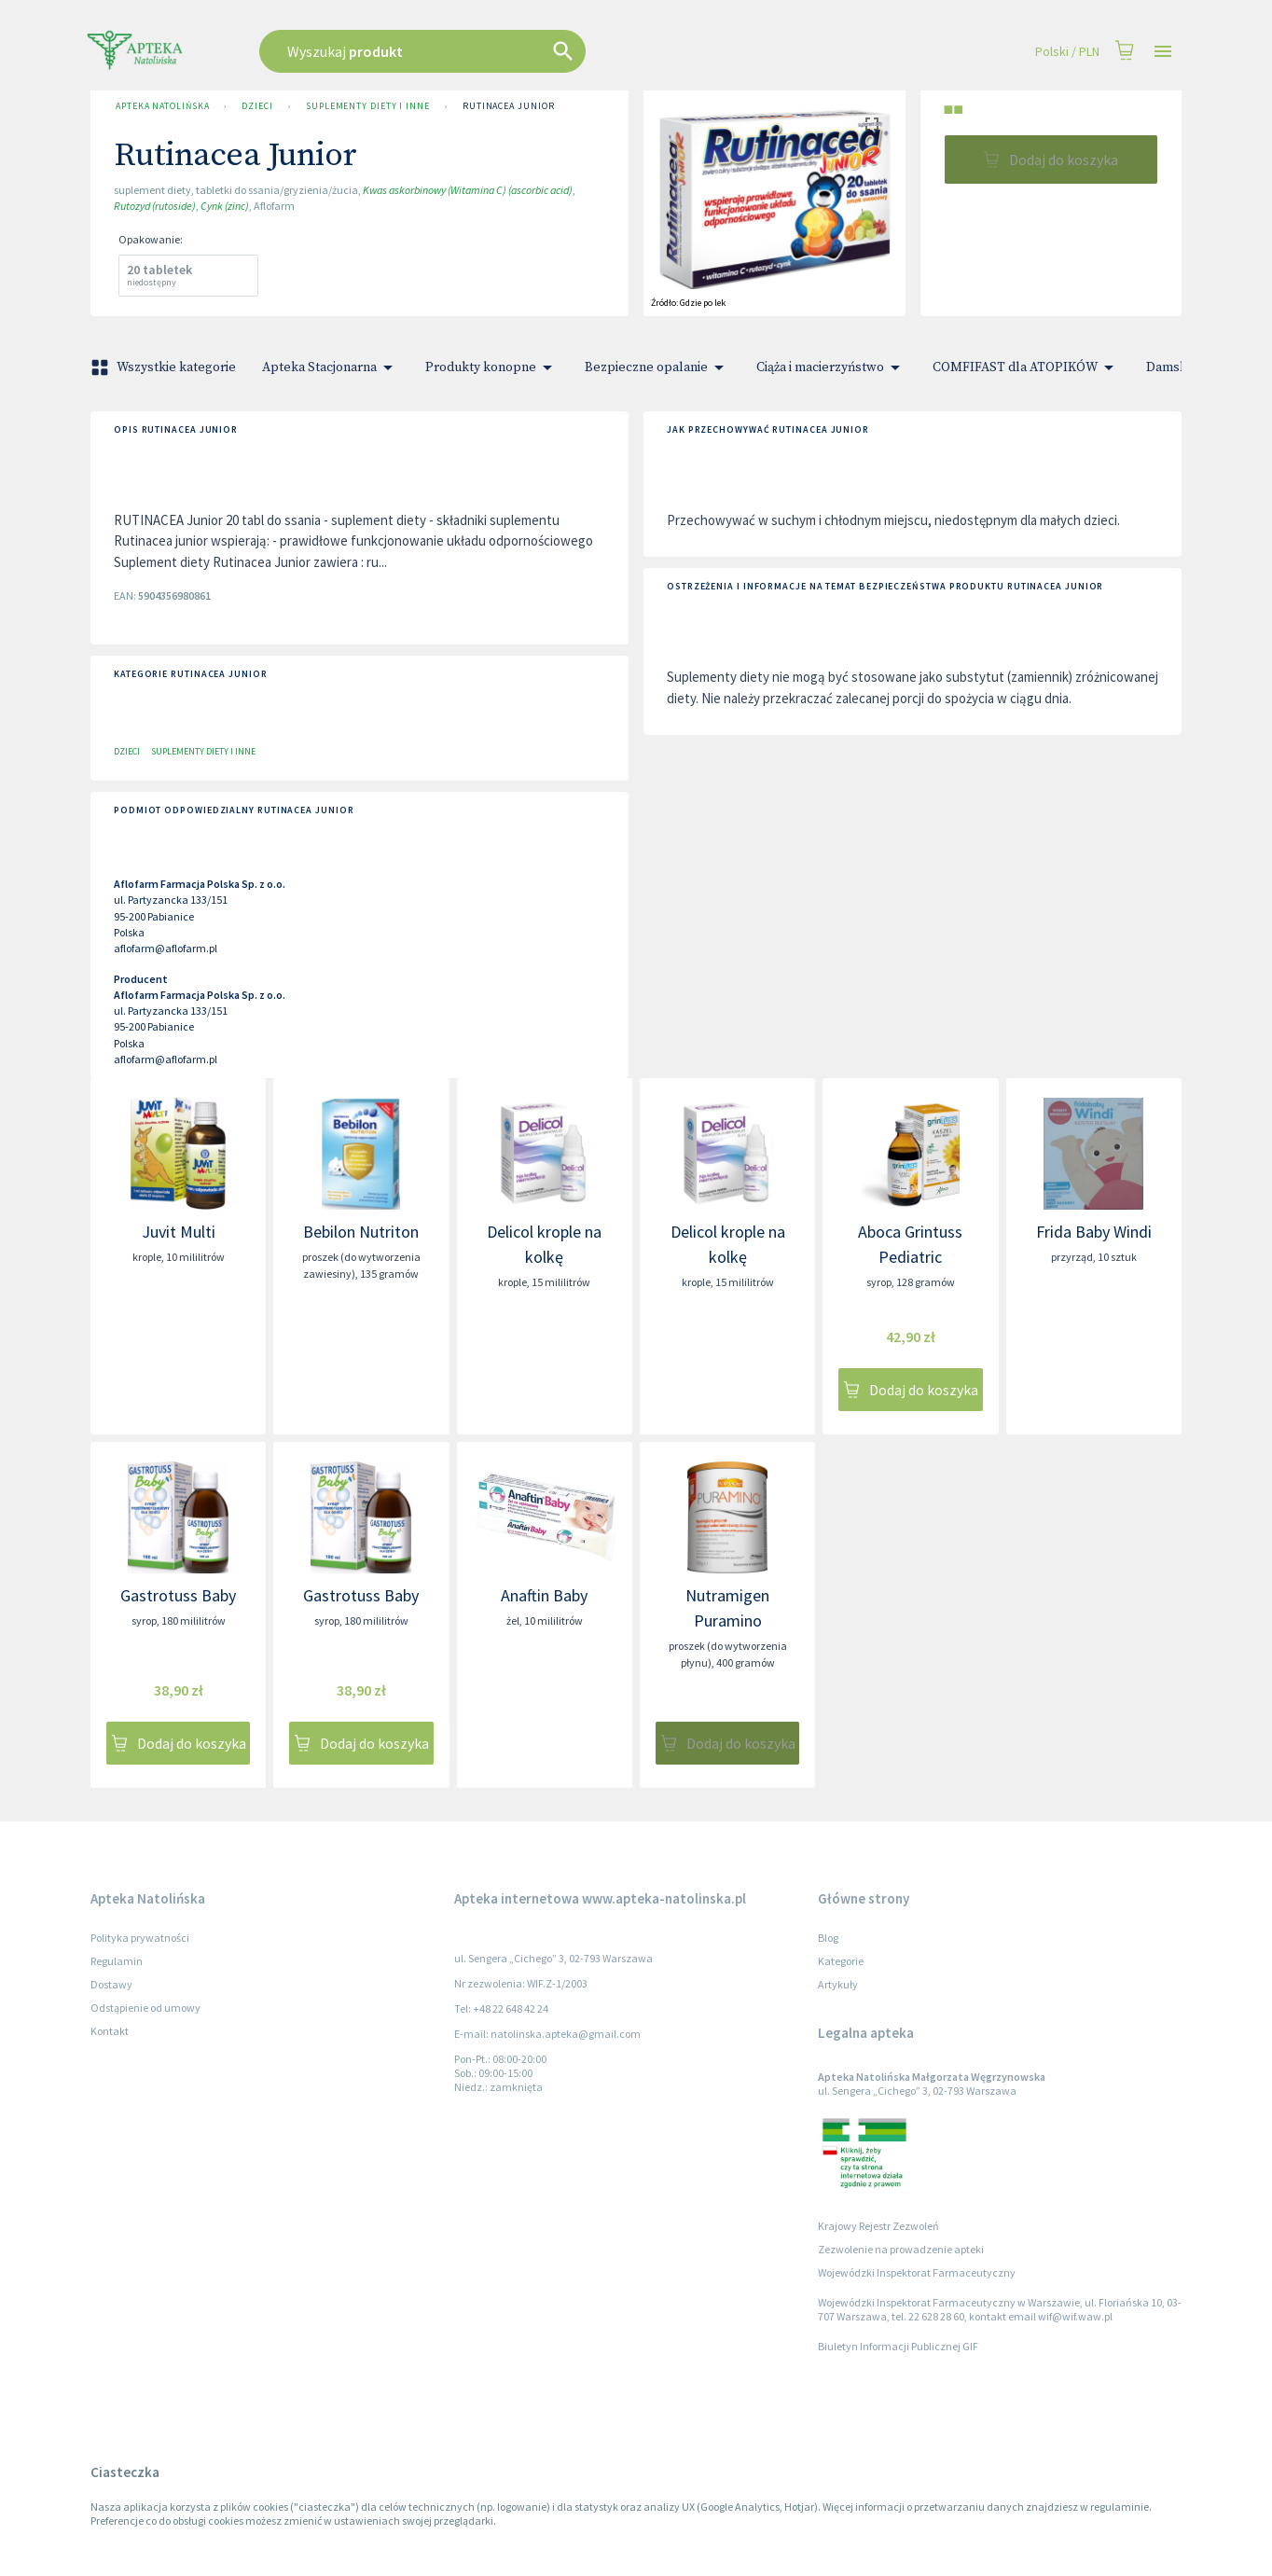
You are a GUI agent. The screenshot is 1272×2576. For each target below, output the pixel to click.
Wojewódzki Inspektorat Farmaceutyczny (917, 2272)
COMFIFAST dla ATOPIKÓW (1026, 367)
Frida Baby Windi (1094, 1231)
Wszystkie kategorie (165, 367)
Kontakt (109, 2031)
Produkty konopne (492, 367)
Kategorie (841, 1961)
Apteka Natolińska (162, 106)
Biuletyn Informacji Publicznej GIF (898, 2346)
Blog (828, 1938)
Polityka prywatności (139, 1938)
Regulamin (116, 1961)
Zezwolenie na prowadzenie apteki (901, 2249)
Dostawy (111, 1984)
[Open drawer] (1163, 52)
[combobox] (516, 51)
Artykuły (838, 1984)
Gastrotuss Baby (178, 1595)
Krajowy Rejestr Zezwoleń (878, 2226)
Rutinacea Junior (508, 106)
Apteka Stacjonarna (330, 367)
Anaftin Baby (544, 1595)
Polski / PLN (1067, 52)
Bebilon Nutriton (361, 1231)
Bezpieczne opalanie (657, 367)
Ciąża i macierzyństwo (831, 367)
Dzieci (257, 106)
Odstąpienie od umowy (145, 2008)
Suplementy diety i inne (367, 106)
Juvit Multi (178, 1231)
